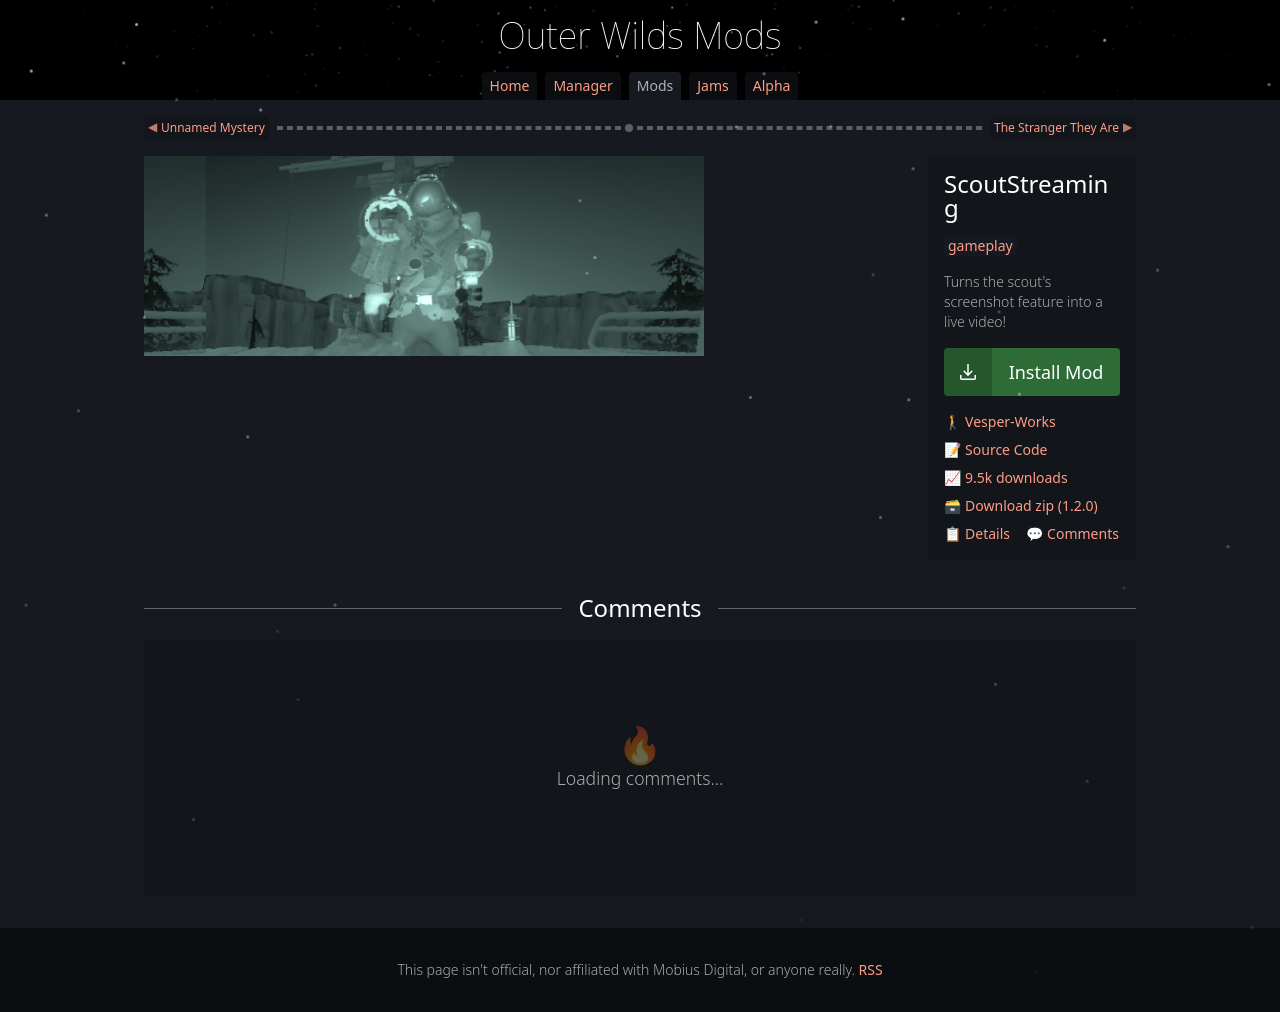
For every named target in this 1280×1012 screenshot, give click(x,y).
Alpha (772, 85)
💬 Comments (1072, 533)
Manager (582, 85)
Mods (655, 85)
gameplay (980, 245)
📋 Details (977, 533)
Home (510, 85)
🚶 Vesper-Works (1000, 421)
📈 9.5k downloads (1006, 477)
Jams (712, 85)
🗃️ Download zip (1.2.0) (1021, 505)
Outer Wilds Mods (640, 35)
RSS (871, 969)
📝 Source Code (995, 449)
